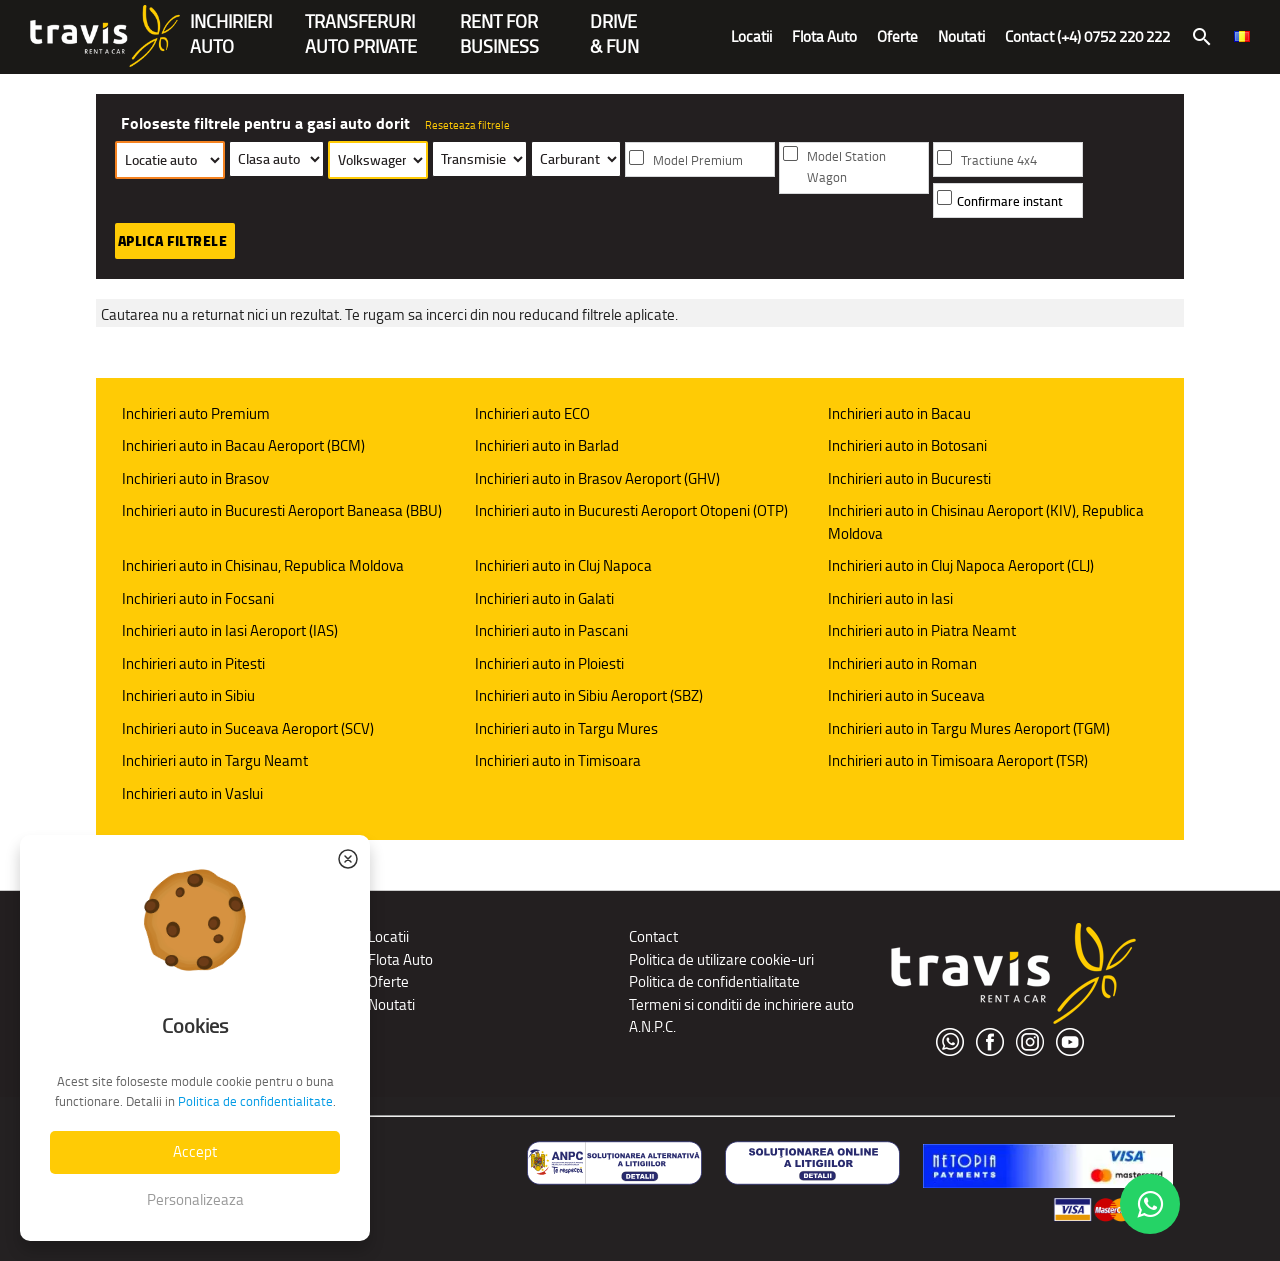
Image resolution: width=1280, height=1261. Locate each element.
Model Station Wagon (846, 167)
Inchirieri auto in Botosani (907, 445)
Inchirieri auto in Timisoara (558, 760)
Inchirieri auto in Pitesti (193, 663)
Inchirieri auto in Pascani (551, 630)
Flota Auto (824, 36)
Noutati (961, 36)
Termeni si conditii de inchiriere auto (741, 1004)
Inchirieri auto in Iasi (890, 598)
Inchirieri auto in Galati (544, 598)
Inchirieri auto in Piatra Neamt (922, 630)
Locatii (751, 36)
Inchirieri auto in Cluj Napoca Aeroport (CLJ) (961, 565)
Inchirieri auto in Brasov (195, 478)
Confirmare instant (1010, 201)
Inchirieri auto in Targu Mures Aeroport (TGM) (969, 728)
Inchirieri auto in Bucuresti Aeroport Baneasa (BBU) (282, 510)
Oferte (897, 36)
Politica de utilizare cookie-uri (721, 959)
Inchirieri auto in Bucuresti (909, 478)
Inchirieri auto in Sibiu (188, 695)
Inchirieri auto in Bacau (899, 413)
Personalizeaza (195, 1199)
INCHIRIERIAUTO (231, 23)
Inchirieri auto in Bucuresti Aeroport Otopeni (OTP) (631, 510)
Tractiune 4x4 (999, 160)
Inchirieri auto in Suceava (906, 695)
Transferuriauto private (361, 23)
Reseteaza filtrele (467, 125)
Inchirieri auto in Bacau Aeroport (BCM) (243, 445)
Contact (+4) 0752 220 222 (1087, 36)
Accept (195, 1151)
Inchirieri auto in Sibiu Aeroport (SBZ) (589, 695)
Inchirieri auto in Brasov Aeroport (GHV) (597, 478)
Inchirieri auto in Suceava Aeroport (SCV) (248, 728)
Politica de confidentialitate (714, 981)
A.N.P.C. (652, 1026)
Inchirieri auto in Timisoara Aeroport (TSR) (958, 760)
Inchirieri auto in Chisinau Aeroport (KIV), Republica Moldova (986, 522)
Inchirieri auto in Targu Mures (566, 728)
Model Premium (698, 160)
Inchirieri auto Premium (196, 413)
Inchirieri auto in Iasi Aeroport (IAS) (230, 630)
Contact (653, 936)
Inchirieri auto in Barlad (547, 445)
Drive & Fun (614, 23)
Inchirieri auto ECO (532, 413)
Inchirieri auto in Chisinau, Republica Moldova (263, 565)
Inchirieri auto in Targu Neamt (215, 760)
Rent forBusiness (499, 23)
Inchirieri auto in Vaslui (192, 793)
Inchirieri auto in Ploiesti (549, 663)
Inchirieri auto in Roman (902, 663)
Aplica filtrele (173, 241)
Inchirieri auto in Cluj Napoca (563, 565)
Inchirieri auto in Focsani (198, 598)
